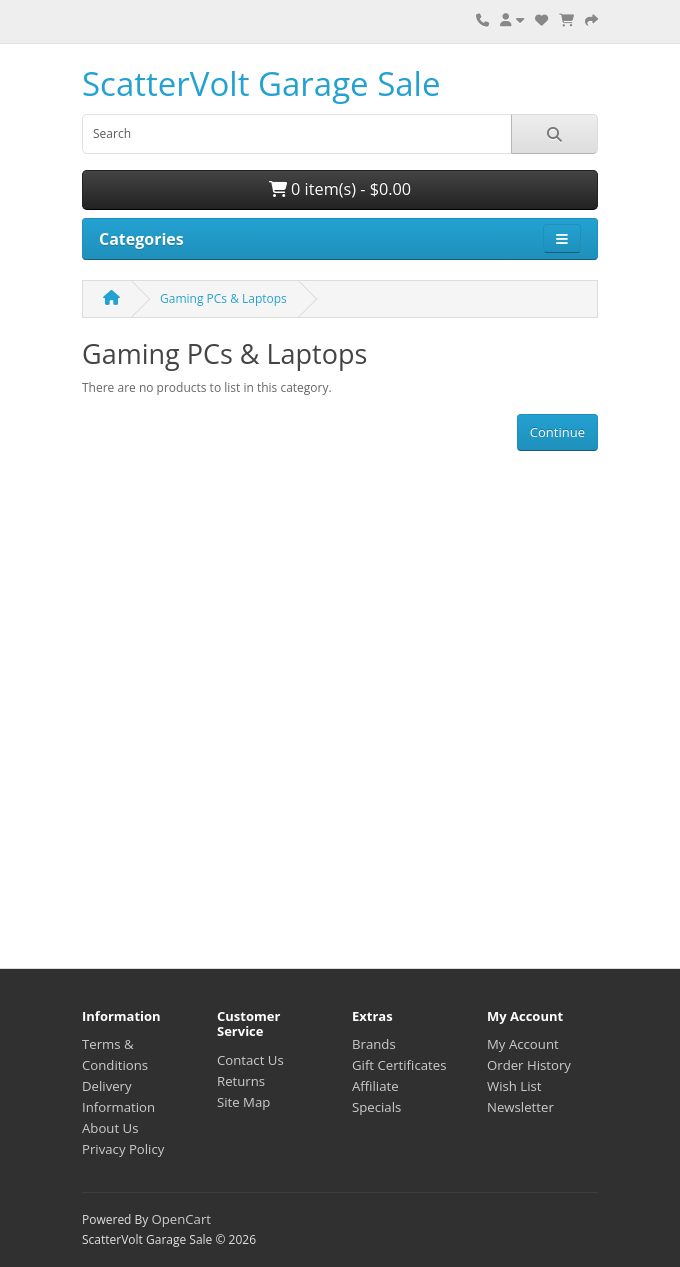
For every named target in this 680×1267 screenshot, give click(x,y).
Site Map (243, 1102)
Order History (529, 1065)
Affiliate (375, 1086)
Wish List (514, 1086)
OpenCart (181, 1219)
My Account (523, 1044)
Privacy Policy (123, 1149)
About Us (110, 1128)
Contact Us (250, 1060)
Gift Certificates (399, 1065)
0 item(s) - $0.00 (340, 189)
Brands (374, 1044)
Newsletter (520, 1107)
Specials (376, 1107)
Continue (557, 432)
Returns (241, 1081)
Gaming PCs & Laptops (223, 298)
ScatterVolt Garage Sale (261, 83)
